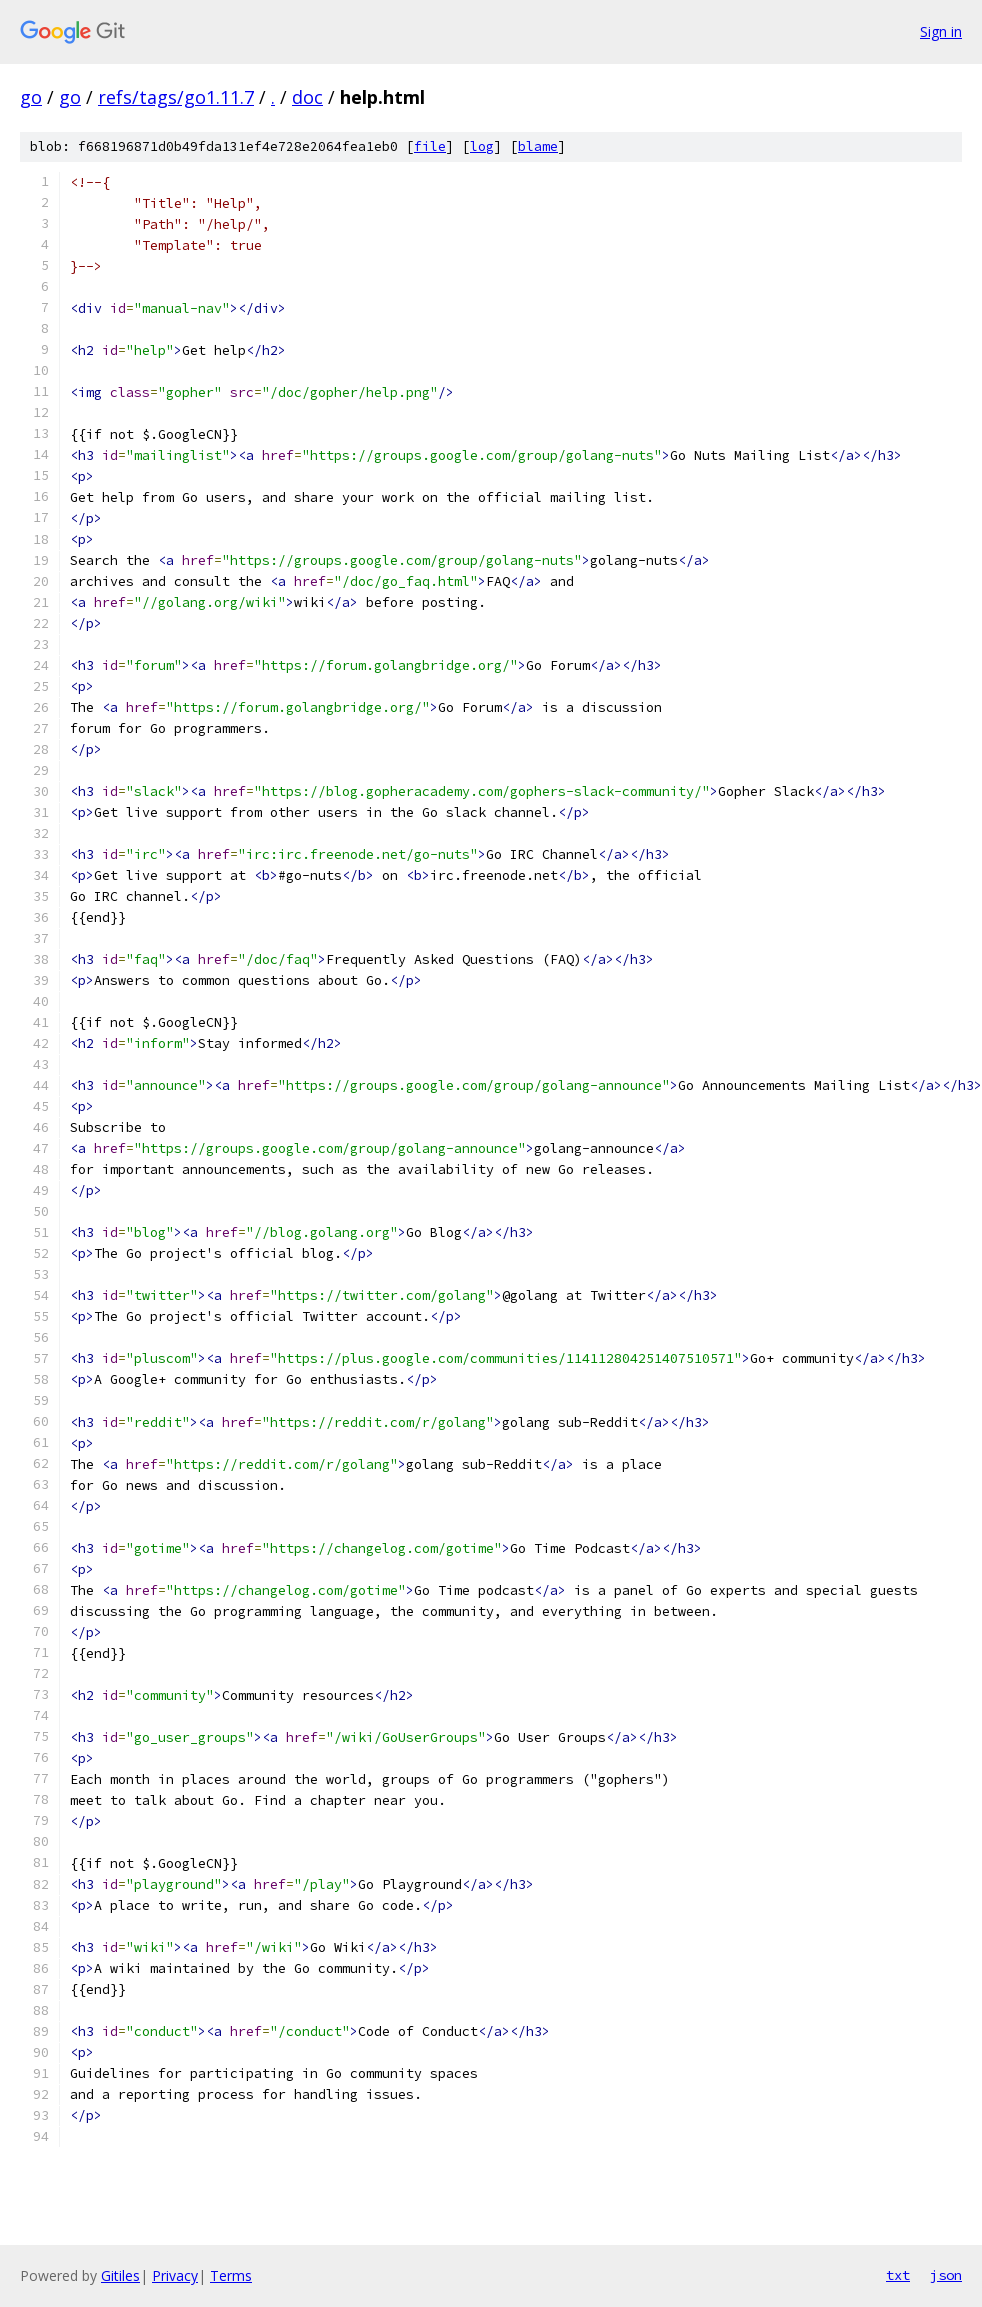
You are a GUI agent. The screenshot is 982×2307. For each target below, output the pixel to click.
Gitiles (120, 2275)
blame (538, 146)
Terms (231, 2275)
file (430, 146)
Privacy (175, 2275)
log (482, 146)
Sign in (941, 31)
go (31, 97)
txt (898, 2275)
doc (307, 97)
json (946, 2275)
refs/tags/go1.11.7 (176, 97)
